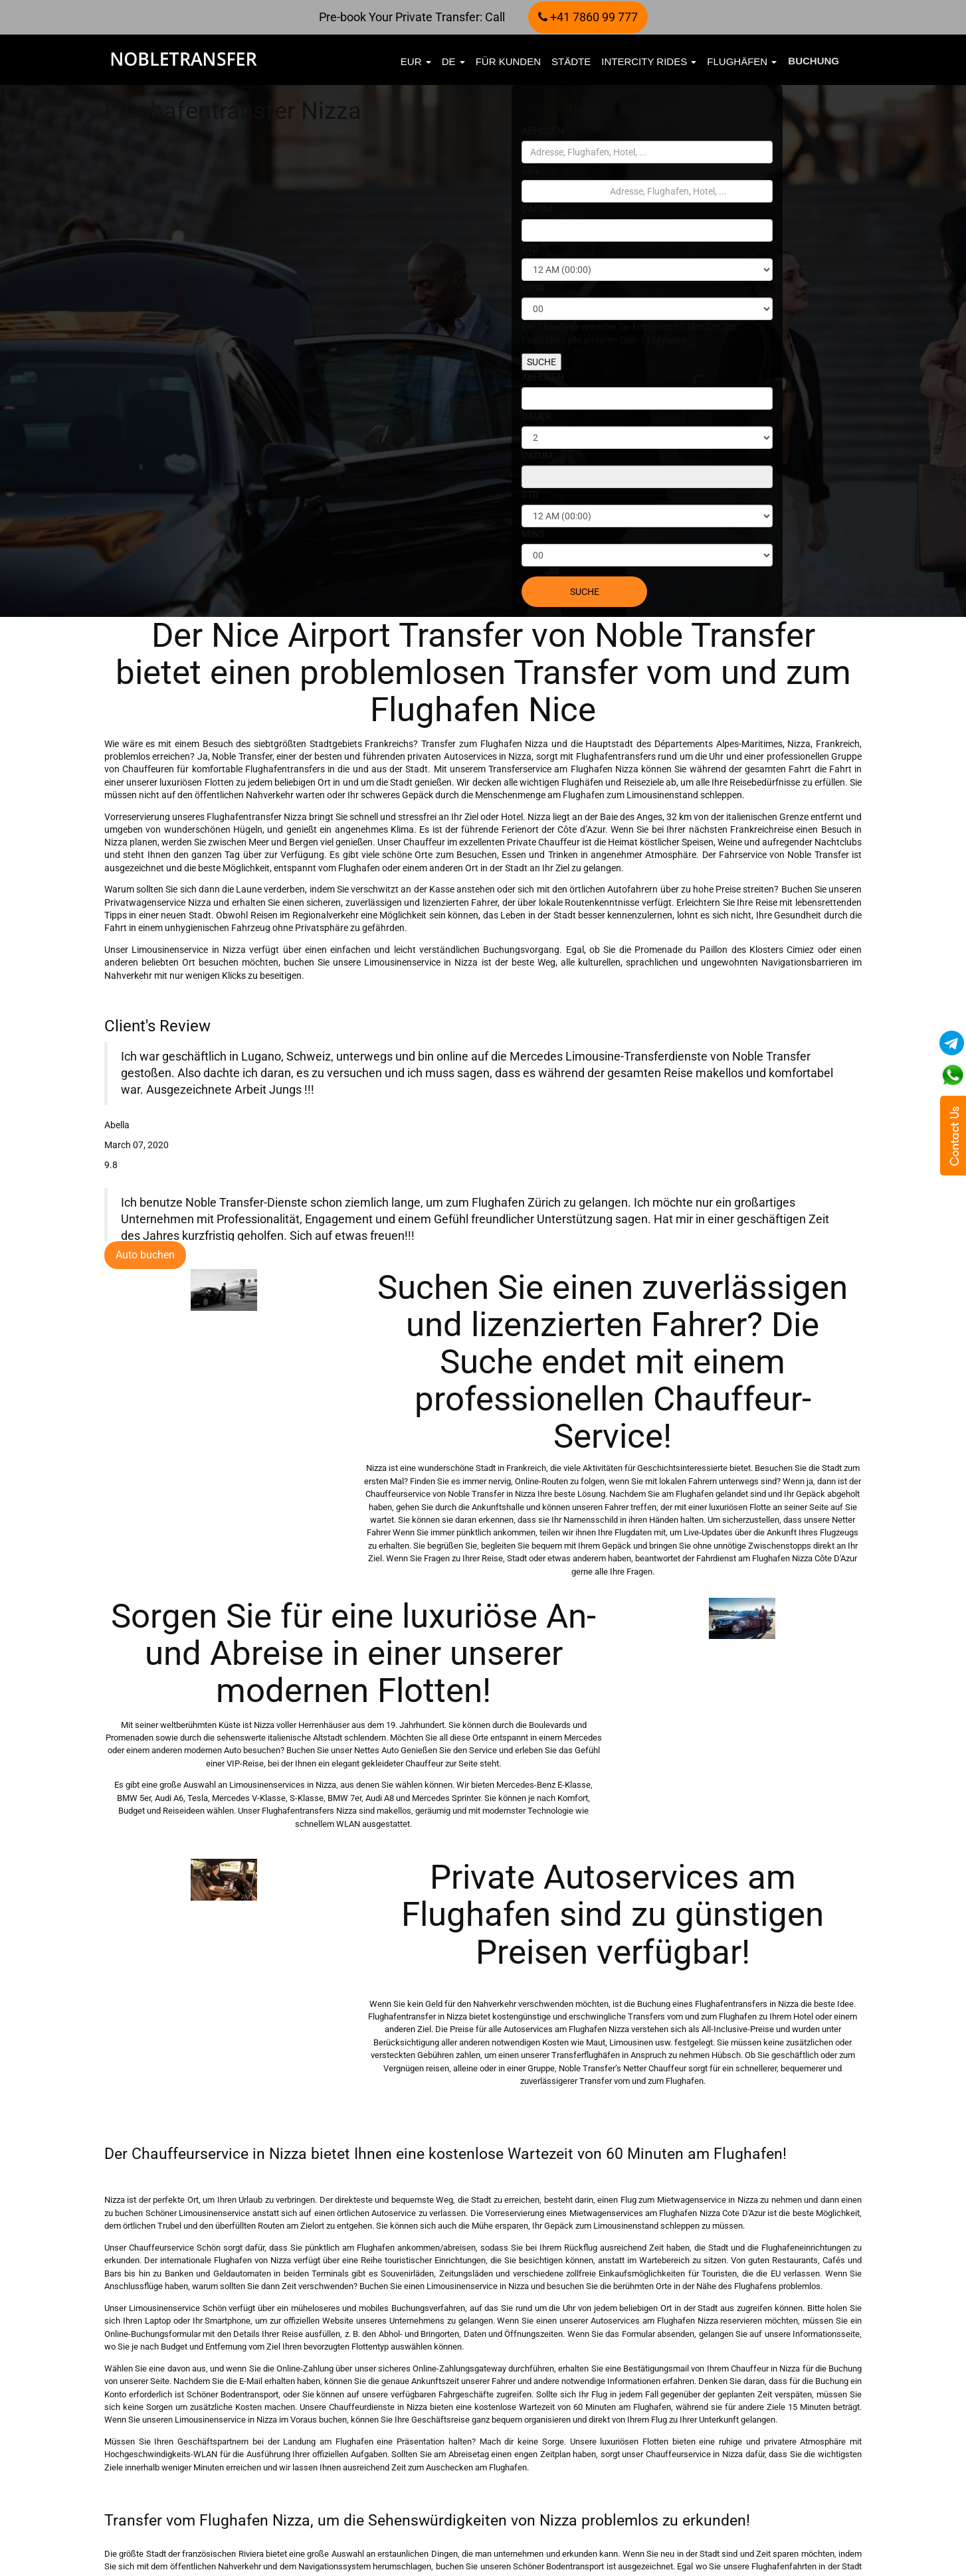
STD (530, 248)
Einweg (584, 109)
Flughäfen (742, 61)
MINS (533, 287)
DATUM (537, 209)
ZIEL (531, 170)
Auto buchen (145, 1254)
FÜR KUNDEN (508, 61)
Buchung (813, 60)
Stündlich (710, 109)
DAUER (536, 416)
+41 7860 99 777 (588, 17)
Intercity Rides (648, 61)
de (453, 61)
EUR (416, 61)
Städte (571, 61)
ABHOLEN (543, 131)
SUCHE (541, 362)
